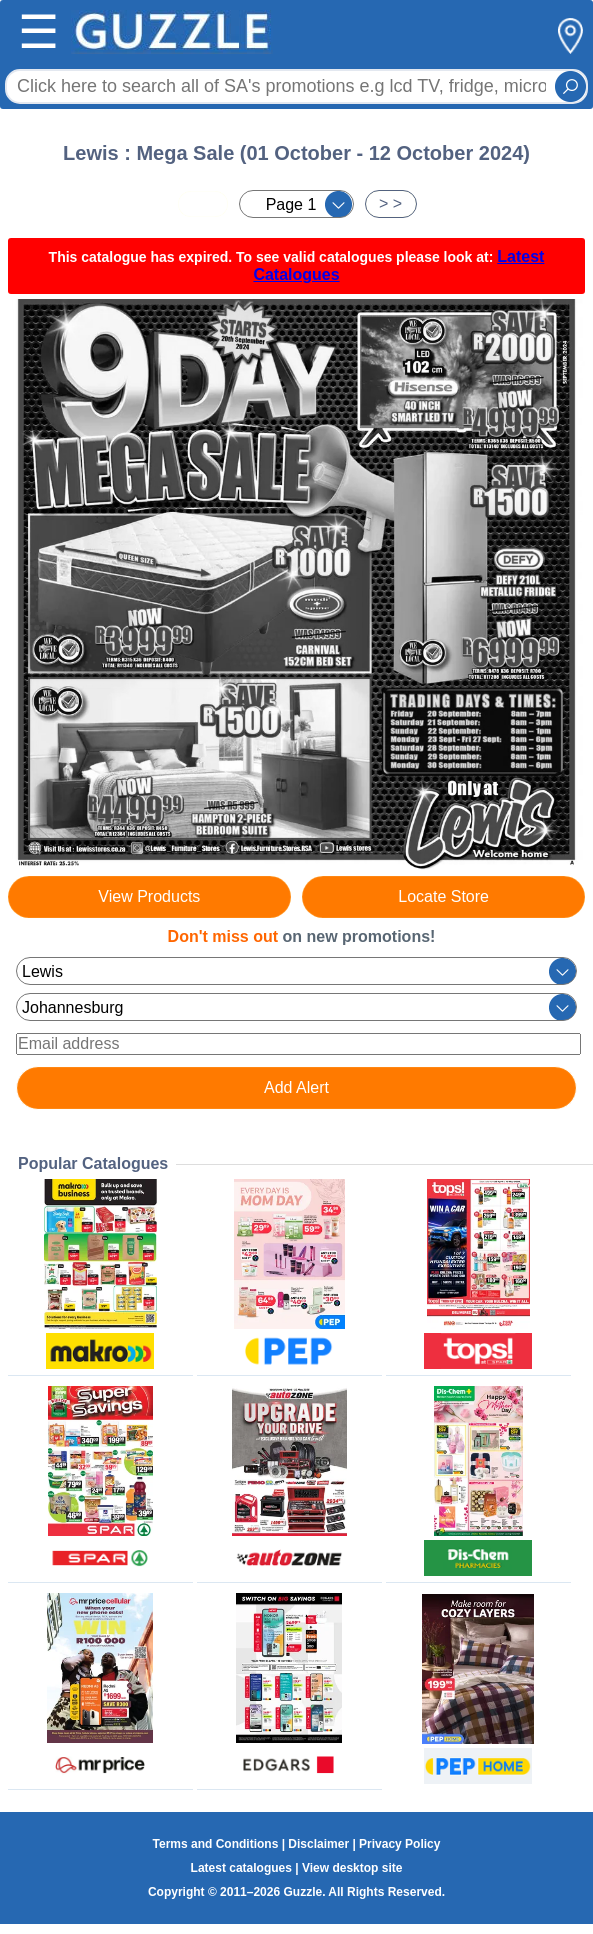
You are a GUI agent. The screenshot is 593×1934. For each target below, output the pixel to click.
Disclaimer (318, 1844)
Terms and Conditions (216, 1844)
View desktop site (352, 1868)
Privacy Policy (399, 1844)
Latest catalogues (241, 1868)
